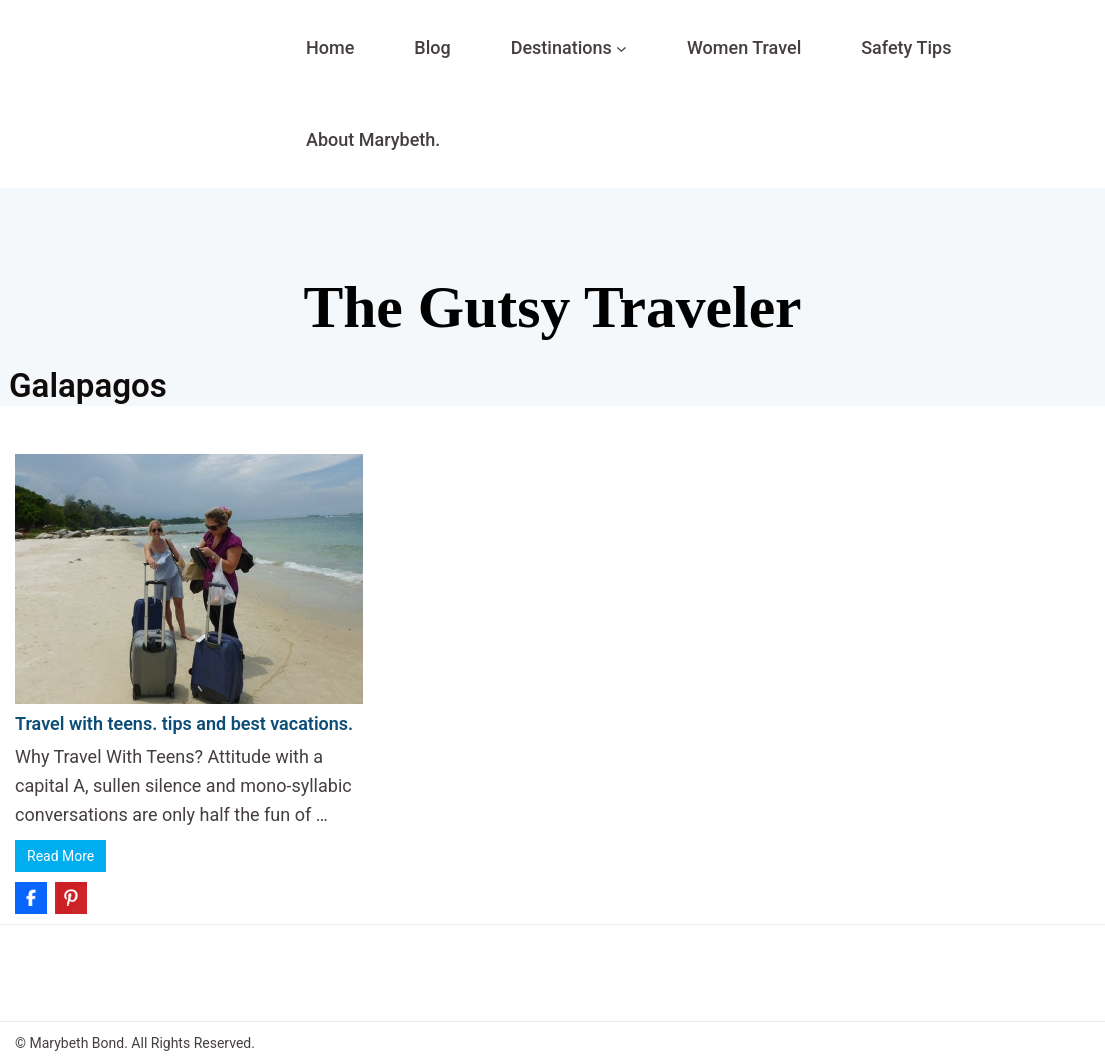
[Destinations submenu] (621, 48)
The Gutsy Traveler (552, 307)
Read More (60, 856)
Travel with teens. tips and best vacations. (184, 723)
